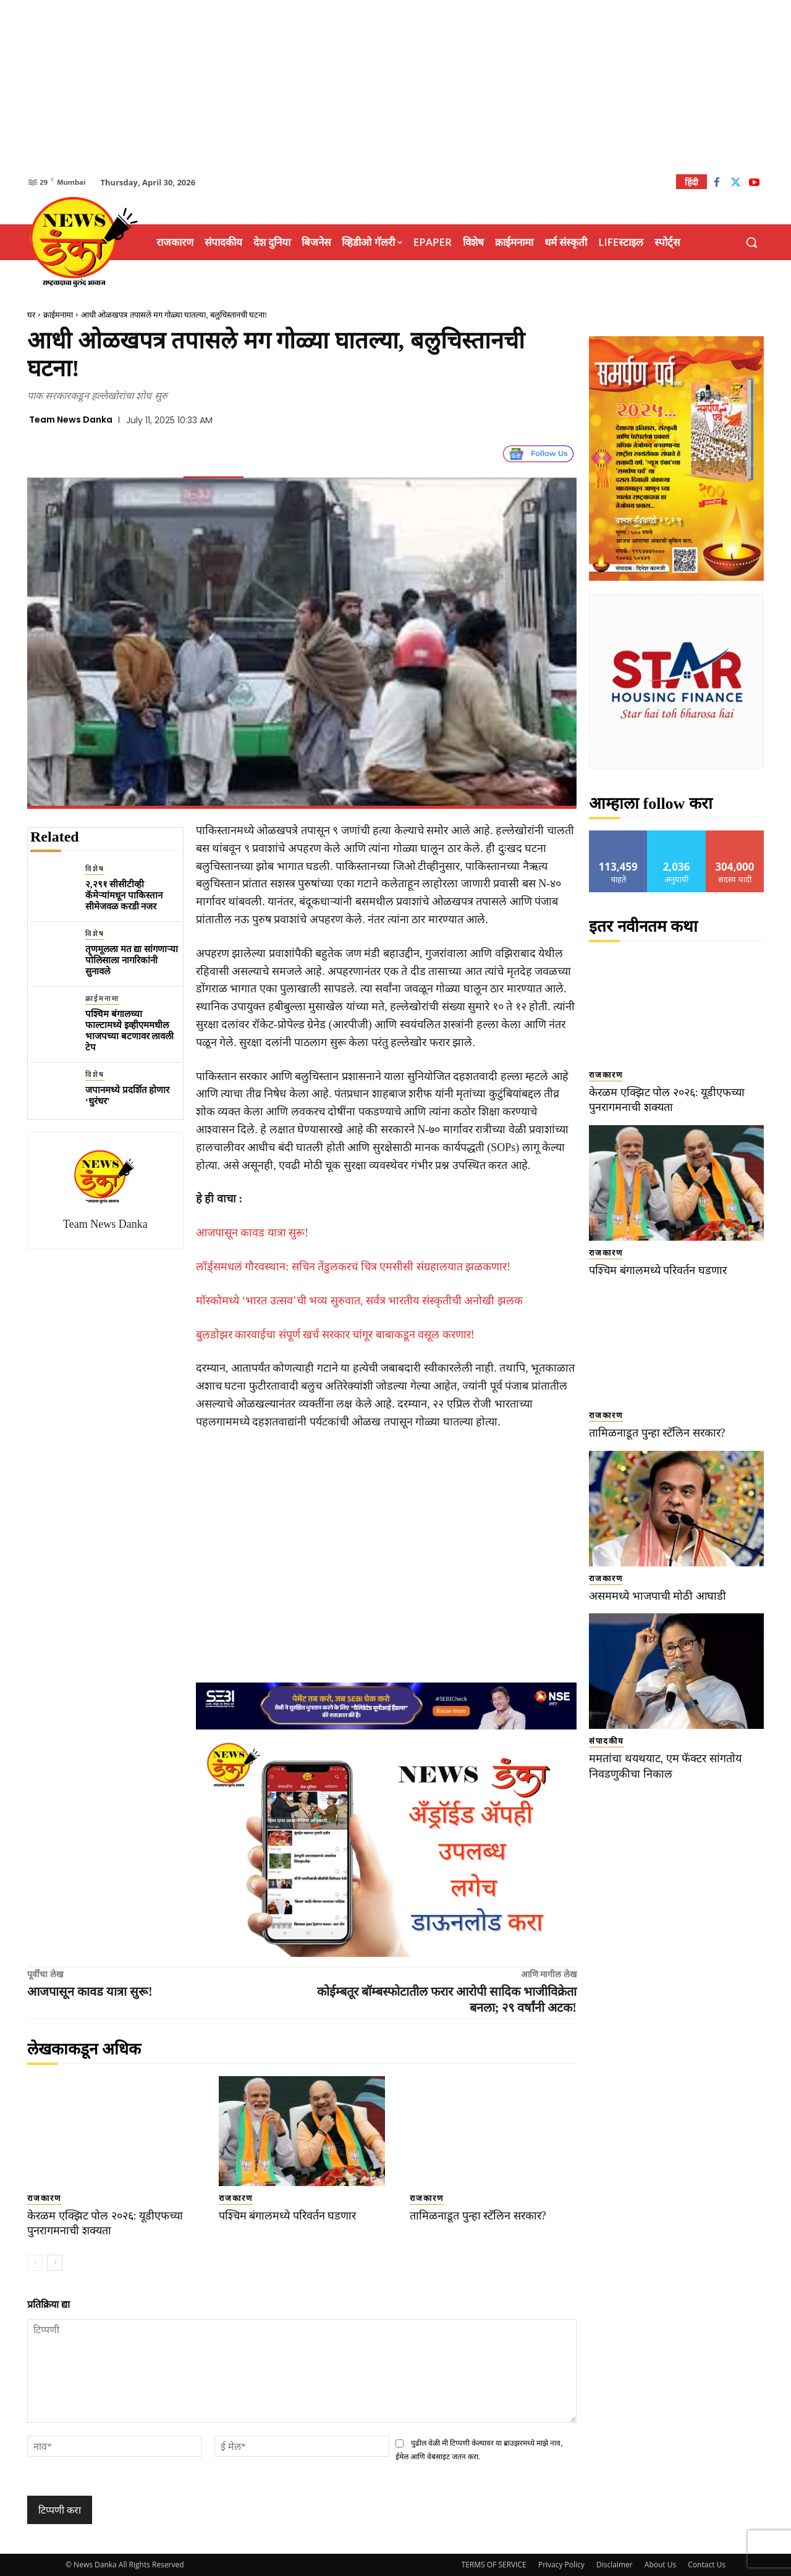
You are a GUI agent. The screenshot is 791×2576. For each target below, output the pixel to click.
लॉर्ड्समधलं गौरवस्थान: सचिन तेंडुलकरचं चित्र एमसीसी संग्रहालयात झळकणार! (353, 1267)
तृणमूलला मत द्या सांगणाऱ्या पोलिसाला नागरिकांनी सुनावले (131, 960)
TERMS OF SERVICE (494, 2564)
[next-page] (54, 2263)
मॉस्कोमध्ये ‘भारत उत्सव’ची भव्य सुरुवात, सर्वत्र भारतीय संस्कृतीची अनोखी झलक (359, 1300)
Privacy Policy (561, 2564)
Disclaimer (614, 2564)
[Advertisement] (395, 86)
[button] (751, 242)
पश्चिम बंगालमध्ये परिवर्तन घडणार (291, 2215)
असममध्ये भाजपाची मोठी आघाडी (659, 1595)
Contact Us (706, 2564)
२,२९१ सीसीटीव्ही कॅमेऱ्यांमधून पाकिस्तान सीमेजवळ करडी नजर (124, 895)
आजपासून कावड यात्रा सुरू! (252, 1233)
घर (31, 314)
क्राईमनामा (58, 314)
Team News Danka (70, 419)
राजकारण (44, 2198)
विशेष (94, 868)
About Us (660, 2564)
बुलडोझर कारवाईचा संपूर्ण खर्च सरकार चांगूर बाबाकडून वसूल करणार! (335, 1334)
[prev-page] (35, 2263)
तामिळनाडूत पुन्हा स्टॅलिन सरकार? (482, 2215)
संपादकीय (606, 1741)
